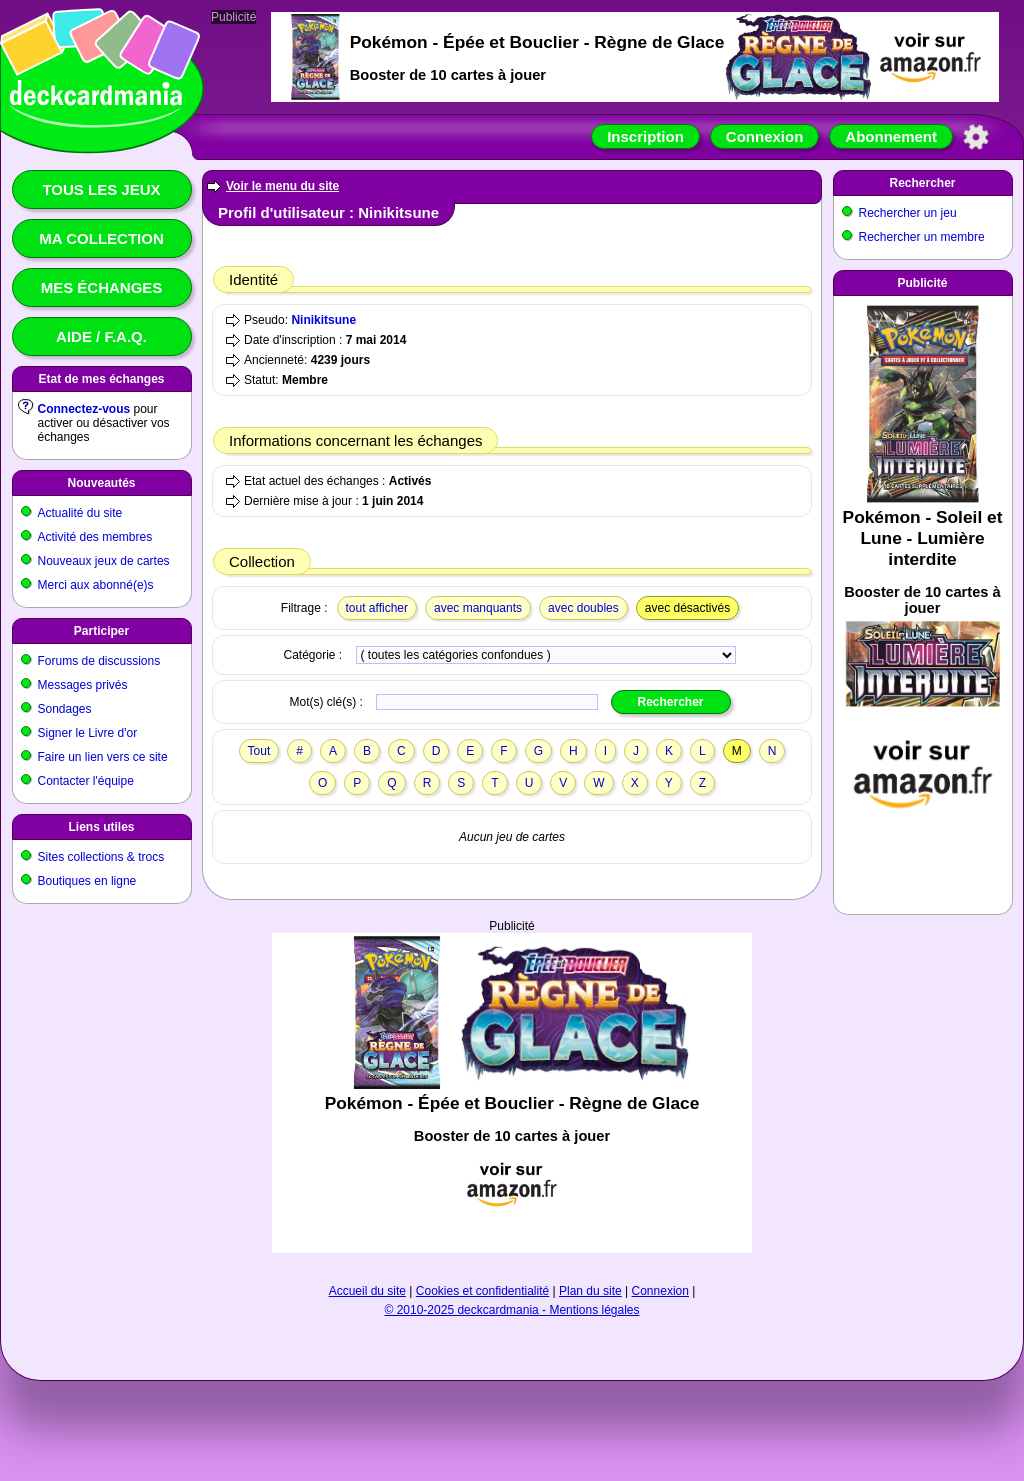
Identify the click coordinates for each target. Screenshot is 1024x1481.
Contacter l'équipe (86, 781)
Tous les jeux (101, 189)
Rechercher (922, 183)
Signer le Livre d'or (88, 733)
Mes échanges (102, 287)
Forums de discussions (99, 661)
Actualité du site (80, 513)
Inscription (645, 136)
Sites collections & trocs (101, 857)
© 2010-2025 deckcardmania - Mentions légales (512, 1310)
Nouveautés (101, 483)
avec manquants (478, 608)
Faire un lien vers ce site (103, 757)
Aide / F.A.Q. (101, 336)
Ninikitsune (323, 320)
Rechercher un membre (922, 237)
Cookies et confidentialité (482, 1291)
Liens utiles (101, 827)
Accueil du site (367, 1291)
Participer (101, 631)
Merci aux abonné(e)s (96, 585)
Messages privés (83, 685)
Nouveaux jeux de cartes (104, 561)
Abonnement (891, 136)
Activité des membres (95, 537)
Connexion (765, 136)
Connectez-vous (84, 409)
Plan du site (590, 1291)
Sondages (65, 709)
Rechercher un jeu (908, 213)
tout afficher (377, 608)
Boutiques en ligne (87, 881)
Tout (259, 751)
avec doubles (583, 608)
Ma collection (101, 238)
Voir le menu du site (282, 186)
